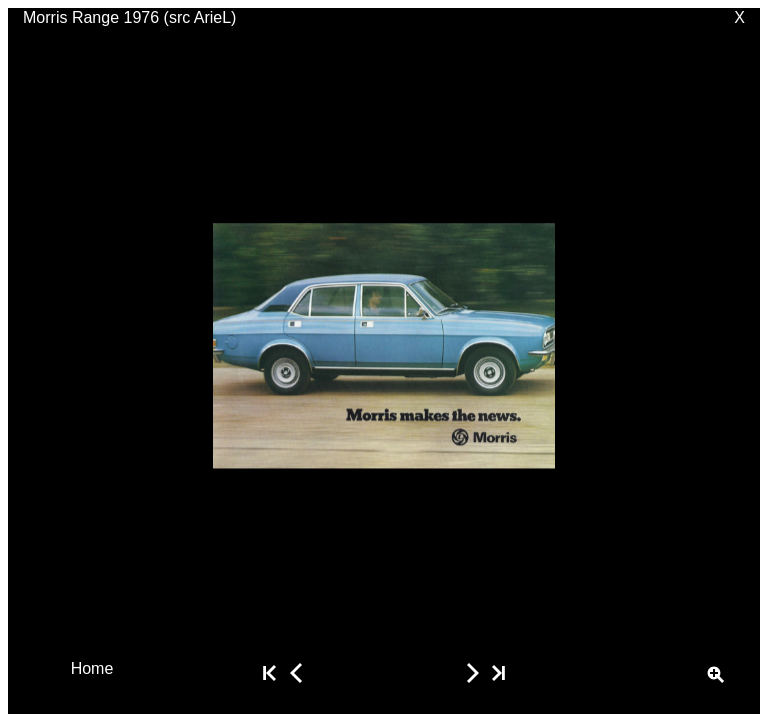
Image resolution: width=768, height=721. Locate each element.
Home (92, 667)
